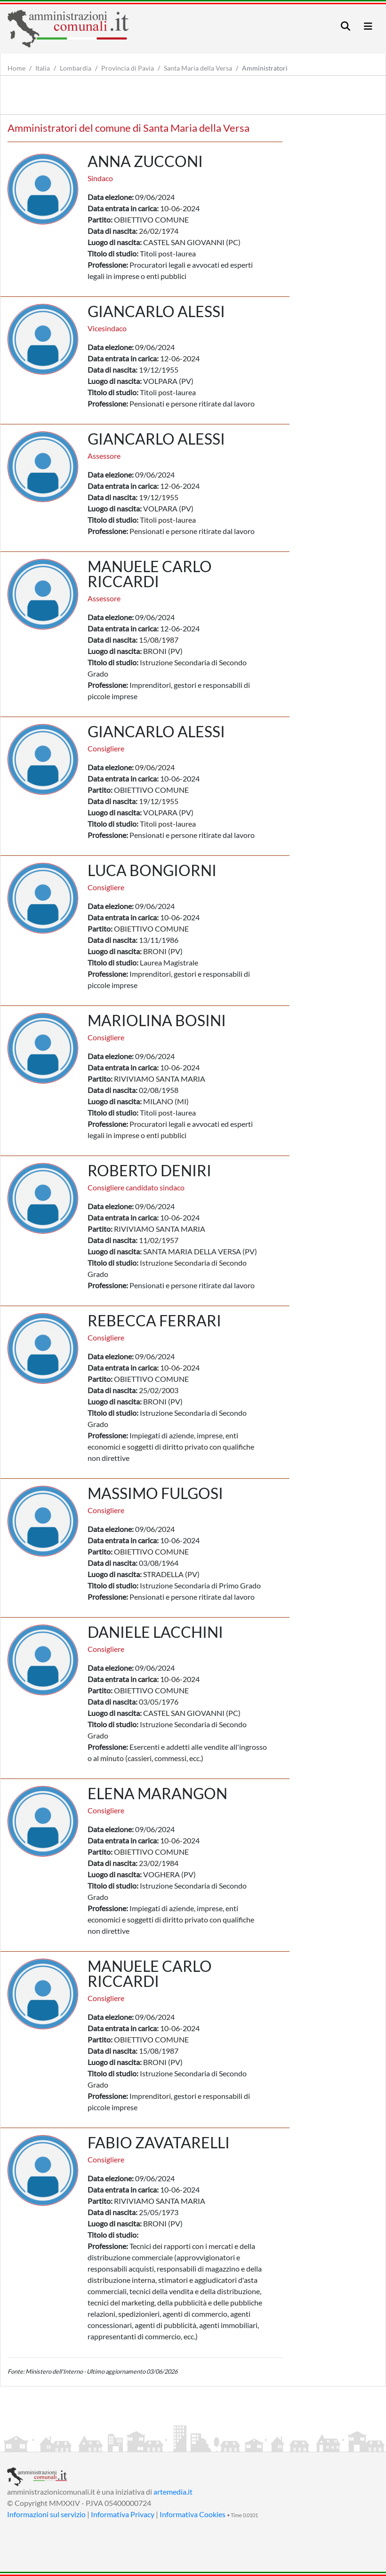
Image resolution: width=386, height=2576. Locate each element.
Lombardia (75, 68)
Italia (42, 68)
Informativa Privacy (122, 2514)
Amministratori (265, 68)
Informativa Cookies (192, 2514)
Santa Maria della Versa (198, 68)
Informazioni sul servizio (46, 2514)
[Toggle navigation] (345, 26)
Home (16, 68)
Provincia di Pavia (127, 68)
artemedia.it (173, 2491)
